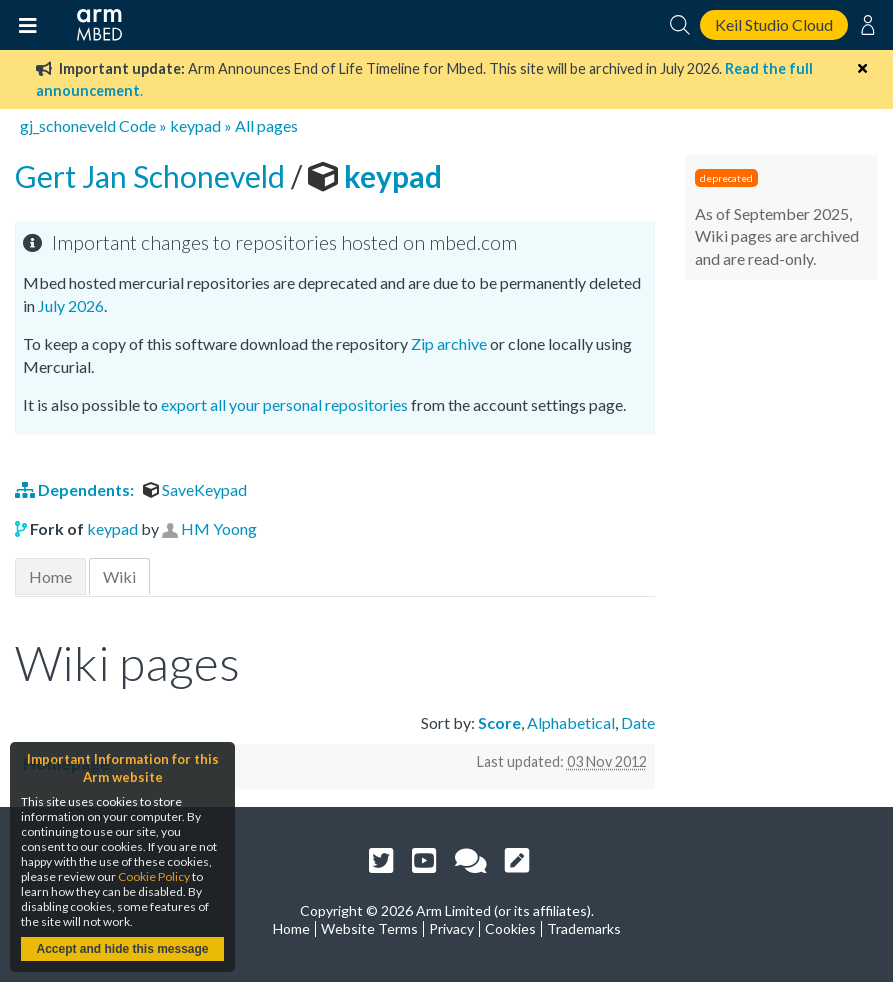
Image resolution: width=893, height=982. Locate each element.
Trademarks (584, 928)
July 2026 (71, 305)
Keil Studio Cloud (774, 24)
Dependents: (76, 489)
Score (499, 722)
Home (50, 576)
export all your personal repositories (284, 404)
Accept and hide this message (122, 949)
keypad (195, 125)
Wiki (119, 576)
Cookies (510, 928)
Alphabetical (571, 722)
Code (137, 125)
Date (638, 722)
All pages (266, 125)
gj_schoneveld (68, 125)
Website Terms (369, 928)
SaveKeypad (195, 489)
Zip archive (449, 343)
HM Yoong (219, 528)
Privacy (451, 928)
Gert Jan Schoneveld (153, 176)
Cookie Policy (154, 876)
